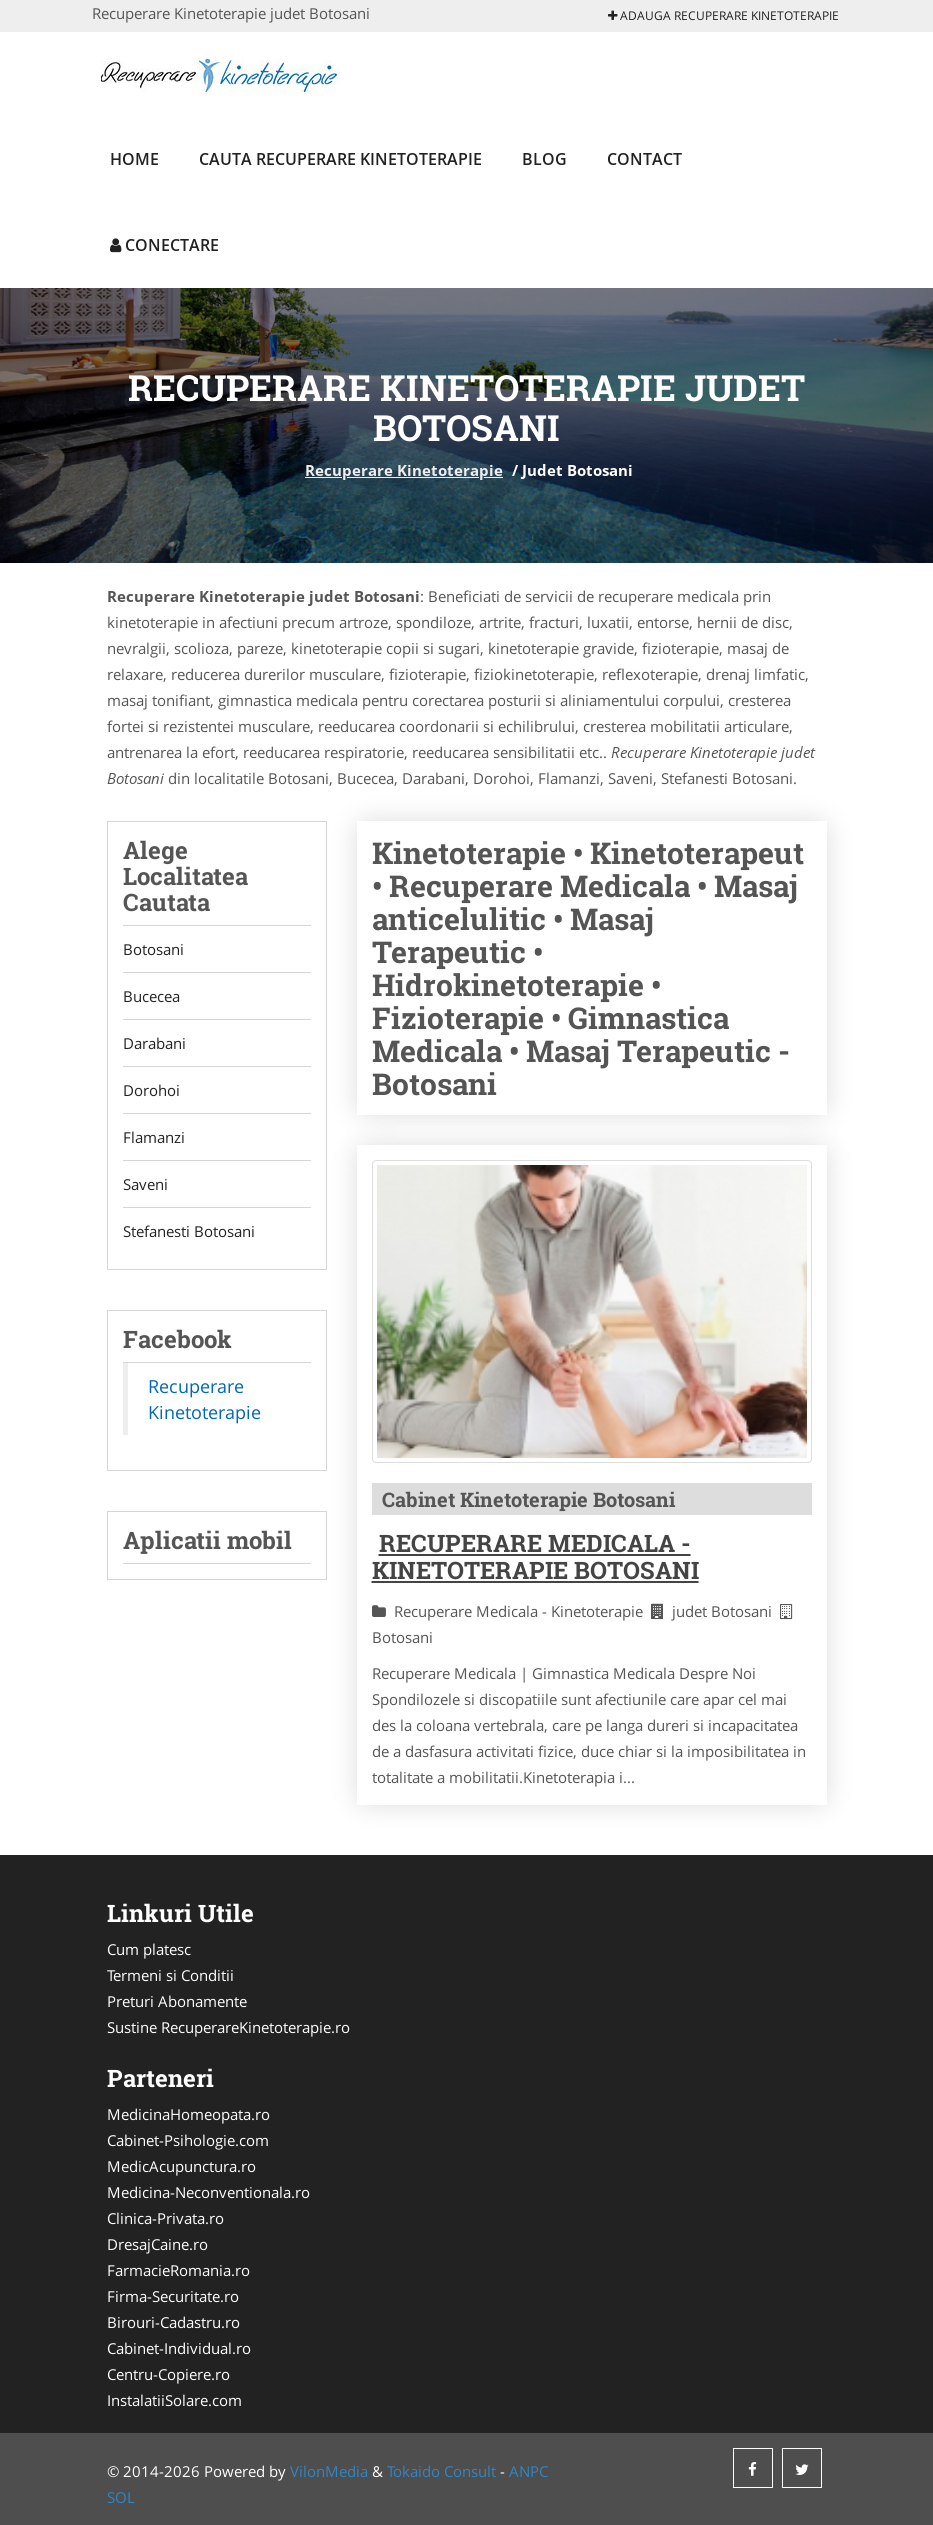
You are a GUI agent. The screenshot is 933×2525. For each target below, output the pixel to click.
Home (134, 159)
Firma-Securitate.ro (173, 2296)
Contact (644, 159)
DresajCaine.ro (157, 2244)
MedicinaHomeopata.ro (188, 2114)
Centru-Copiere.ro (168, 2374)
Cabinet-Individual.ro (179, 2348)
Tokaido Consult (441, 2471)
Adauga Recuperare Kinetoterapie (723, 15)
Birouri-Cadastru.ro (173, 2322)
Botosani (153, 949)
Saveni (145, 1184)
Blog (544, 159)
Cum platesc (149, 1949)
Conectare (164, 245)
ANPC (528, 2471)
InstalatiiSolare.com (174, 2400)
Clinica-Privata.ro (165, 2218)
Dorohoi (151, 1090)
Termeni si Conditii (170, 1975)
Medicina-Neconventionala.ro (208, 2192)
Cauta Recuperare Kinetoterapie (340, 159)
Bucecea (151, 996)
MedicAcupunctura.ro (181, 2166)
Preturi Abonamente (177, 2001)
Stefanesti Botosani (189, 1231)
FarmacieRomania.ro (178, 2270)
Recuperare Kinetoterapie (404, 470)
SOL (121, 2497)
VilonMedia (329, 2471)
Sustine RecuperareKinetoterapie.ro (228, 2027)
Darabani (154, 1043)
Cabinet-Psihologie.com (188, 2140)
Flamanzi (154, 1137)
